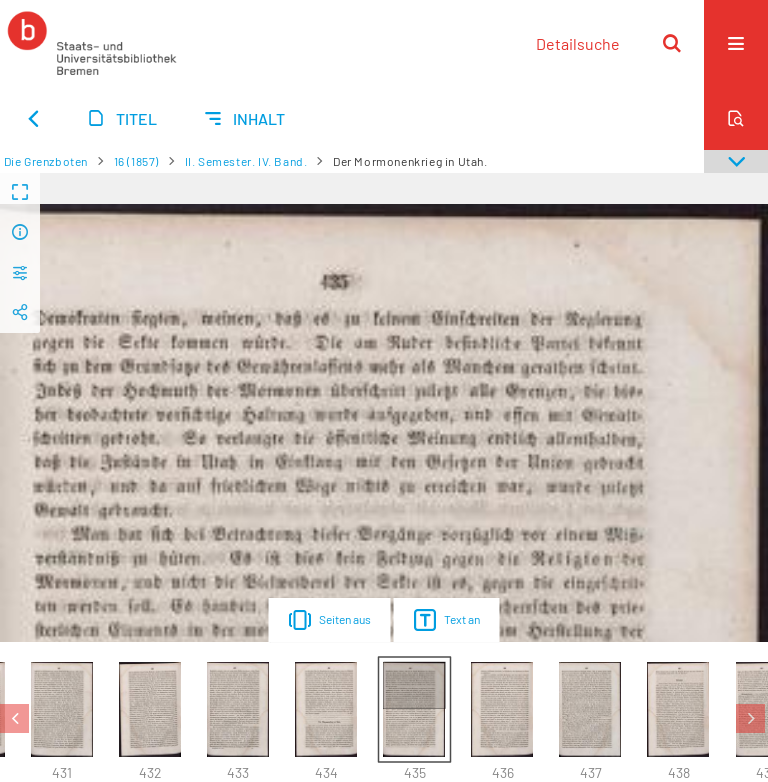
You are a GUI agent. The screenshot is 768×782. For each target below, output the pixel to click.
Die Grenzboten (46, 161)
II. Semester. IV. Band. (246, 161)
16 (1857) (136, 161)
